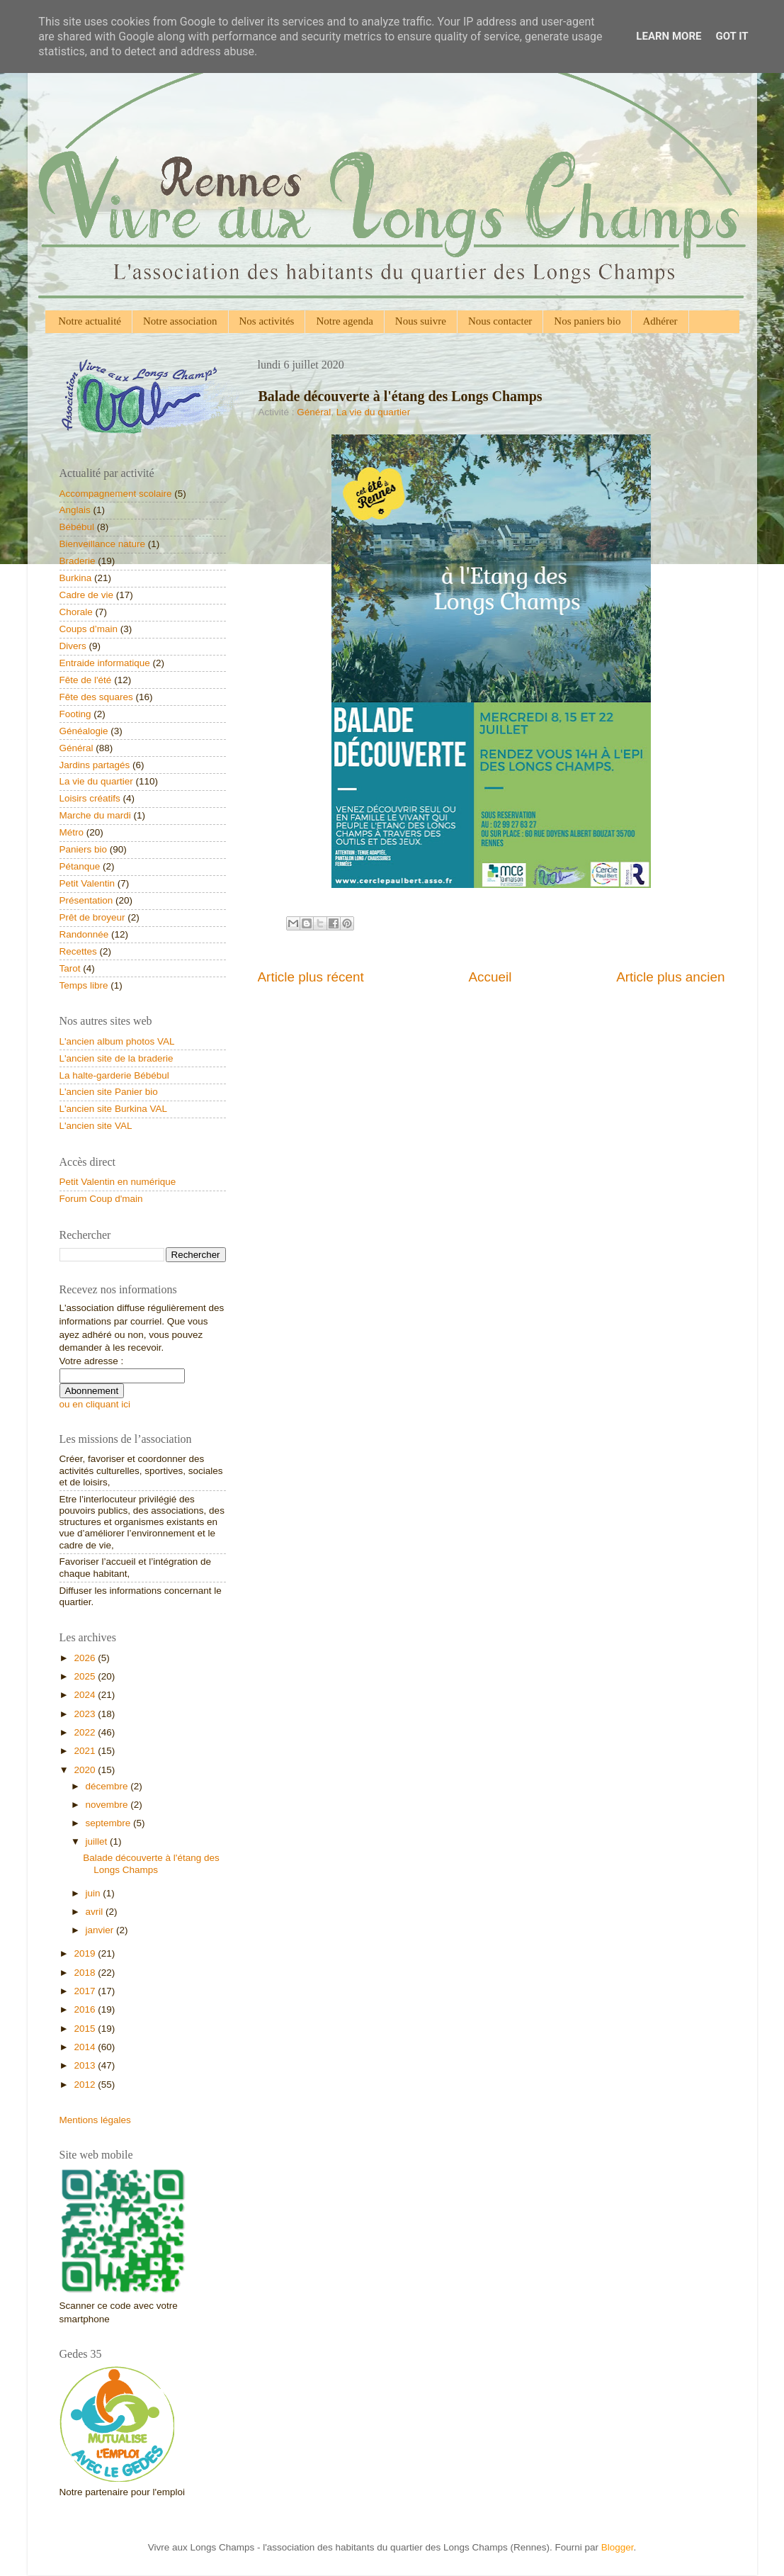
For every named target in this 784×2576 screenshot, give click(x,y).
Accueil (489, 976)
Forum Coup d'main (101, 1198)
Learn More (668, 36)
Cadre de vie (86, 595)
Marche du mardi (95, 815)
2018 (86, 1972)
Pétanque (80, 866)
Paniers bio (83, 849)
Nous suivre (420, 321)
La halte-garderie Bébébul (114, 1075)
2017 (86, 1991)
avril (96, 1911)
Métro (71, 832)
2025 (86, 1676)
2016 (86, 2009)
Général (314, 412)
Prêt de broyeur (92, 917)
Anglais (75, 510)
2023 (86, 1714)
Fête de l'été (85, 680)
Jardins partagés (94, 765)
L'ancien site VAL (95, 1125)
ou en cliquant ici (95, 1404)
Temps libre (83, 985)
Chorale (76, 612)
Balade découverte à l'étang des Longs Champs (151, 1863)
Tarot (70, 968)
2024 (86, 1694)
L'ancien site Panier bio (108, 1091)
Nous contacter (500, 321)
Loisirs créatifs (89, 798)
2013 (86, 2065)
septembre (110, 1823)
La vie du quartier (373, 412)
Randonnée (84, 934)
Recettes (78, 951)
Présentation (86, 900)
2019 (86, 1953)
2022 (86, 1732)
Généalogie (83, 731)
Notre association (180, 321)
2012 (86, 2084)
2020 (86, 1770)
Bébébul (77, 527)
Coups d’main (88, 629)
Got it (731, 36)
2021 (86, 1750)
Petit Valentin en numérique (117, 1181)
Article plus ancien (670, 976)
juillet (98, 1841)
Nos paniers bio (587, 321)
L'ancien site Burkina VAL (113, 1108)
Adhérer (659, 321)
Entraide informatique (104, 663)
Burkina (75, 578)
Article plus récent (311, 976)
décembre (108, 1786)
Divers (72, 646)
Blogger (617, 2547)
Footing (75, 714)
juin (94, 1893)
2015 (86, 2028)
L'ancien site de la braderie (116, 1058)
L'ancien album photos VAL (117, 1041)
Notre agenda (344, 321)
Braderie (77, 561)
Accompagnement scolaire (115, 493)
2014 (86, 2047)
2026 (86, 1658)
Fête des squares (96, 697)
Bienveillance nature (102, 544)
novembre (108, 1804)
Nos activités (267, 321)
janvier (101, 1930)
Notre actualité (89, 321)
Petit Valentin (87, 883)
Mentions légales (95, 2120)
